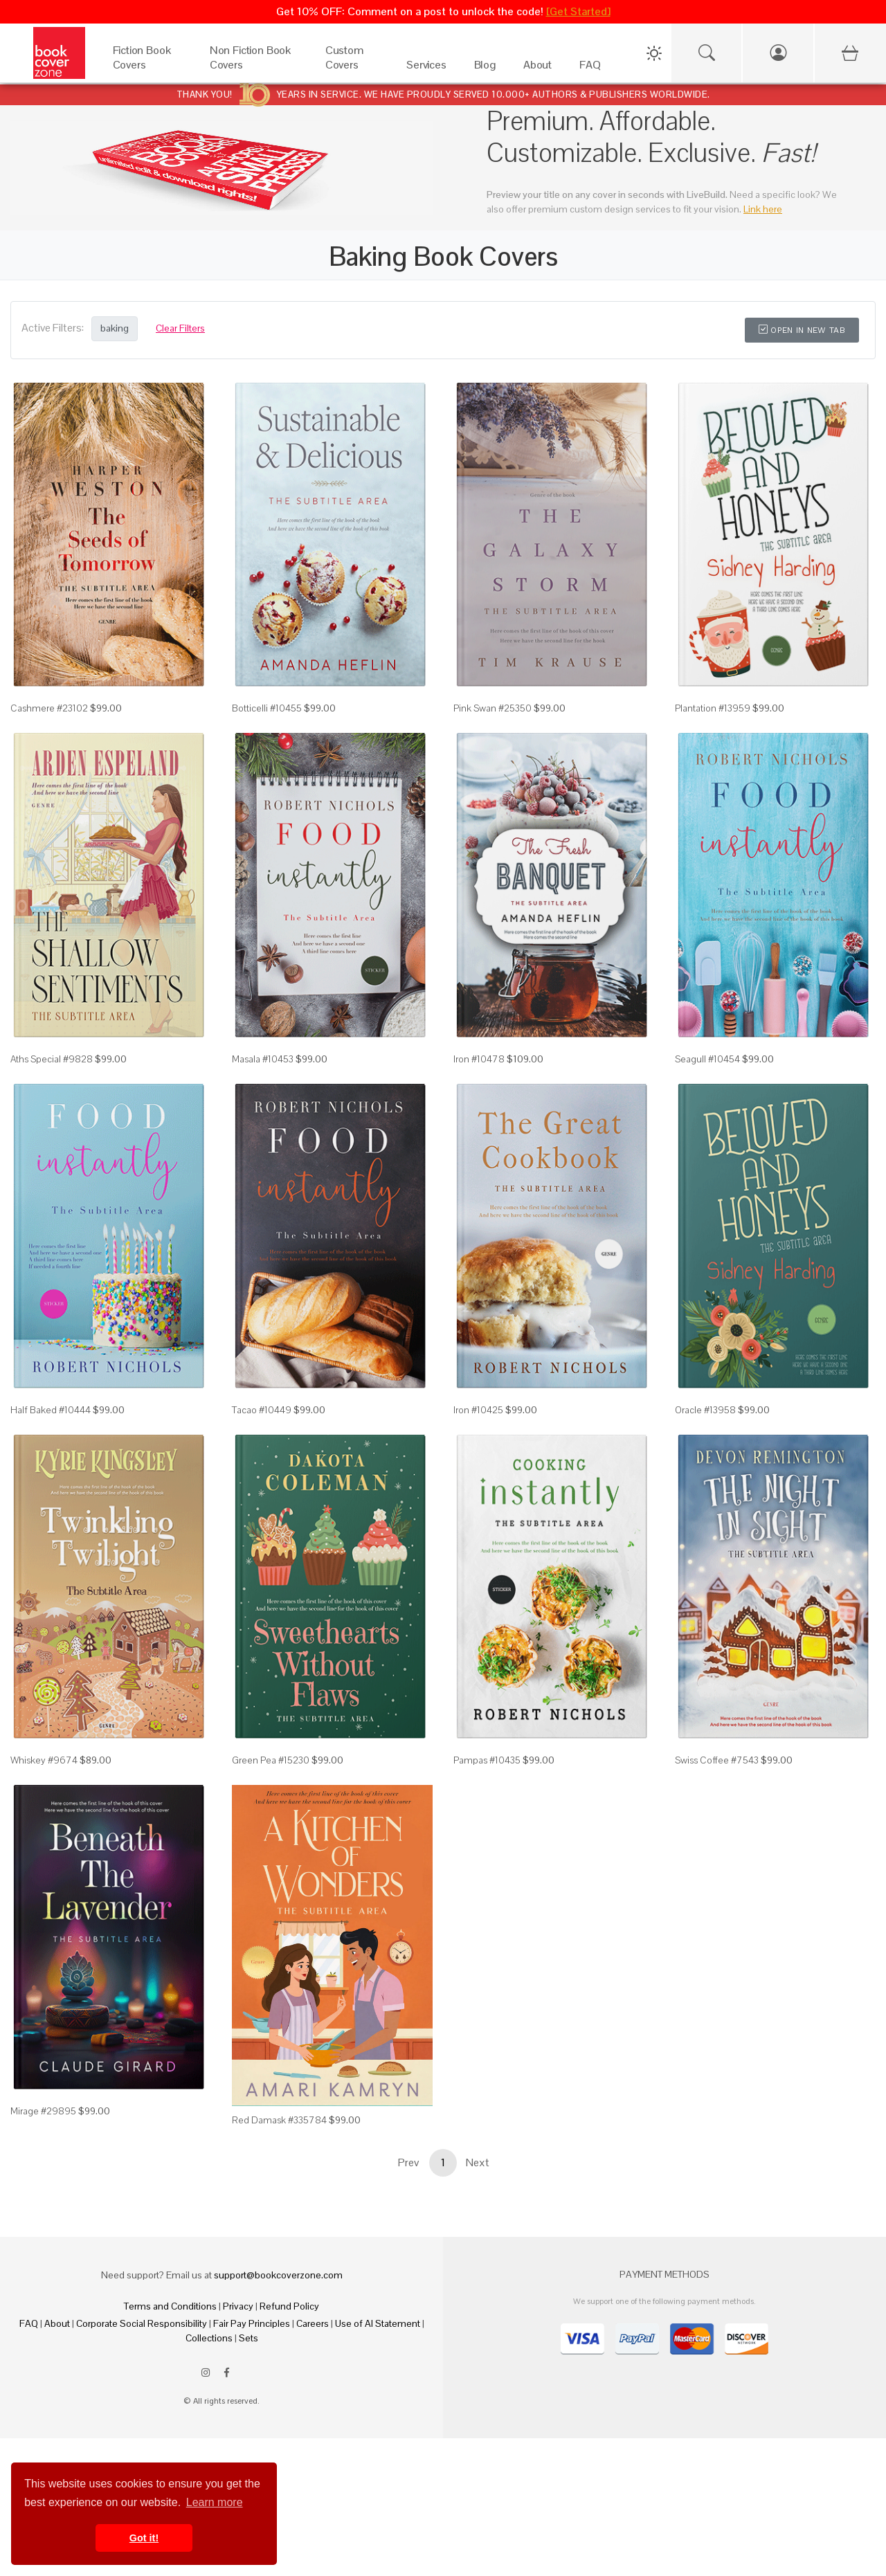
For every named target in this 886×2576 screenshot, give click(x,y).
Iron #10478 (479, 1059)
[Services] (426, 68)
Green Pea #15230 (270, 1760)
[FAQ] (590, 68)
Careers (312, 2323)
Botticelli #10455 (267, 708)
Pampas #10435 (487, 1760)
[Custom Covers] (351, 68)
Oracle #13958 (705, 1410)
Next (477, 2162)
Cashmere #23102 (49, 708)
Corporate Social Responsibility (141, 2323)
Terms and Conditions (170, 2306)
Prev (408, 2162)
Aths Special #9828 (51, 1059)
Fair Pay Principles (251, 2323)
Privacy (238, 2306)
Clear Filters (180, 328)
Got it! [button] (144, 2537)
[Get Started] (578, 11)
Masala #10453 (262, 1059)
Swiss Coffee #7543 (717, 1760)
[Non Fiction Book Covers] (253, 68)
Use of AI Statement (377, 2323)
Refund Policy (289, 2306)
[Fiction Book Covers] (147, 68)
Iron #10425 (478, 1410)
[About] (537, 68)
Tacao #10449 (261, 1410)
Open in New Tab (802, 330)
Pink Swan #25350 (492, 708)
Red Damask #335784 (279, 2120)
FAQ (28, 2323)
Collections (209, 2338)
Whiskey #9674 (44, 1760)
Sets (248, 2338)
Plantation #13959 (712, 708)
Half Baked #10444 (50, 1410)
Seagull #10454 (707, 1059)
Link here (762, 209)
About (57, 2323)
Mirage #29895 (43, 2111)
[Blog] (484, 68)
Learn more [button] (214, 2502)
